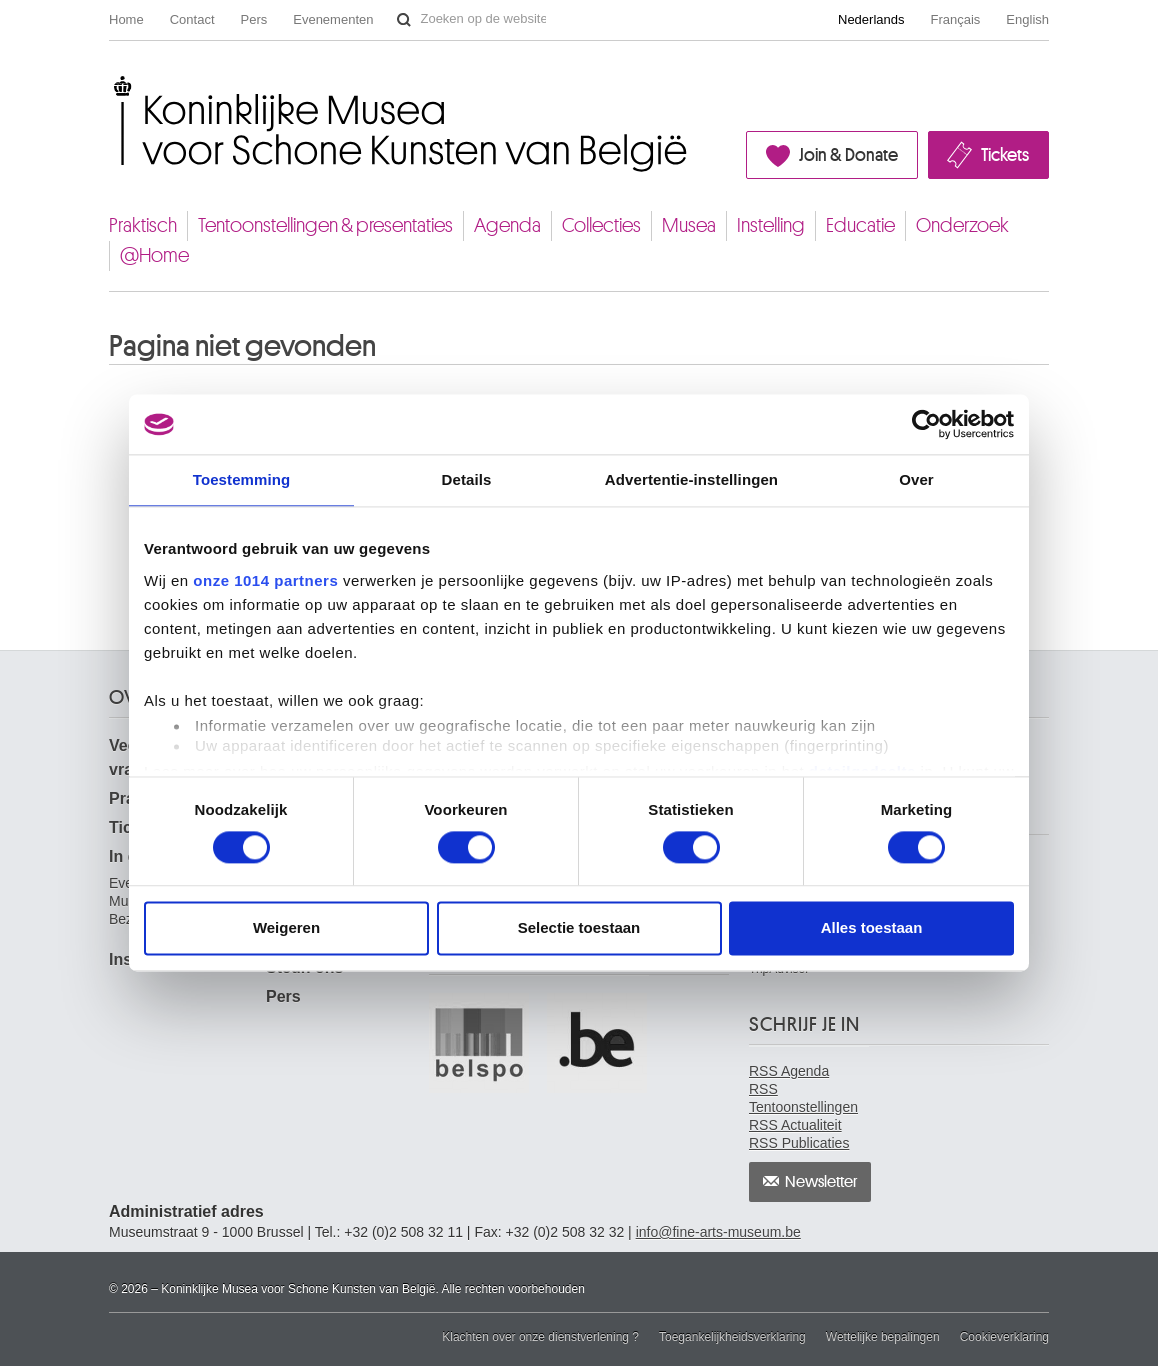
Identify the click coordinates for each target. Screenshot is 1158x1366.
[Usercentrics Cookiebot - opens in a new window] (926, 424)
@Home (154, 255)
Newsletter (821, 1182)
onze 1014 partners (265, 580)
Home (126, 19)
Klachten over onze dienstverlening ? (540, 1337)
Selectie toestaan (579, 928)
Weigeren (286, 928)
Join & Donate (848, 155)
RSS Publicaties (799, 1143)
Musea (689, 225)
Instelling (771, 225)
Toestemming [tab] (242, 479)
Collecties (601, 225)
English (1027, 19)
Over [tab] (916, 479)
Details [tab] (467, 479)
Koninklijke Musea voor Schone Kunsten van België (113, 83)
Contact (192, 19)
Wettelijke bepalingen (883, 1337)
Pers (254, 19)
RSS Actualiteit (795, 1125)
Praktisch (143, 225)
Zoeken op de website (404, 20)
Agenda (507, 225)
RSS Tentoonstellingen (803, 1098)
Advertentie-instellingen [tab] (691, 479)
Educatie (860, 225)
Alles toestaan (872, 928)
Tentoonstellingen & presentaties (325, 225)
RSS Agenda (789, 1071)
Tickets (1005, 155)
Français (956, 19)
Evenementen (333, 19)
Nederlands (871, 19)
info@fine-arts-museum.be (718, 1232)
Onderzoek (962, 225)
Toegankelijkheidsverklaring (732, 1337)
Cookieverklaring (1004, 1337)
